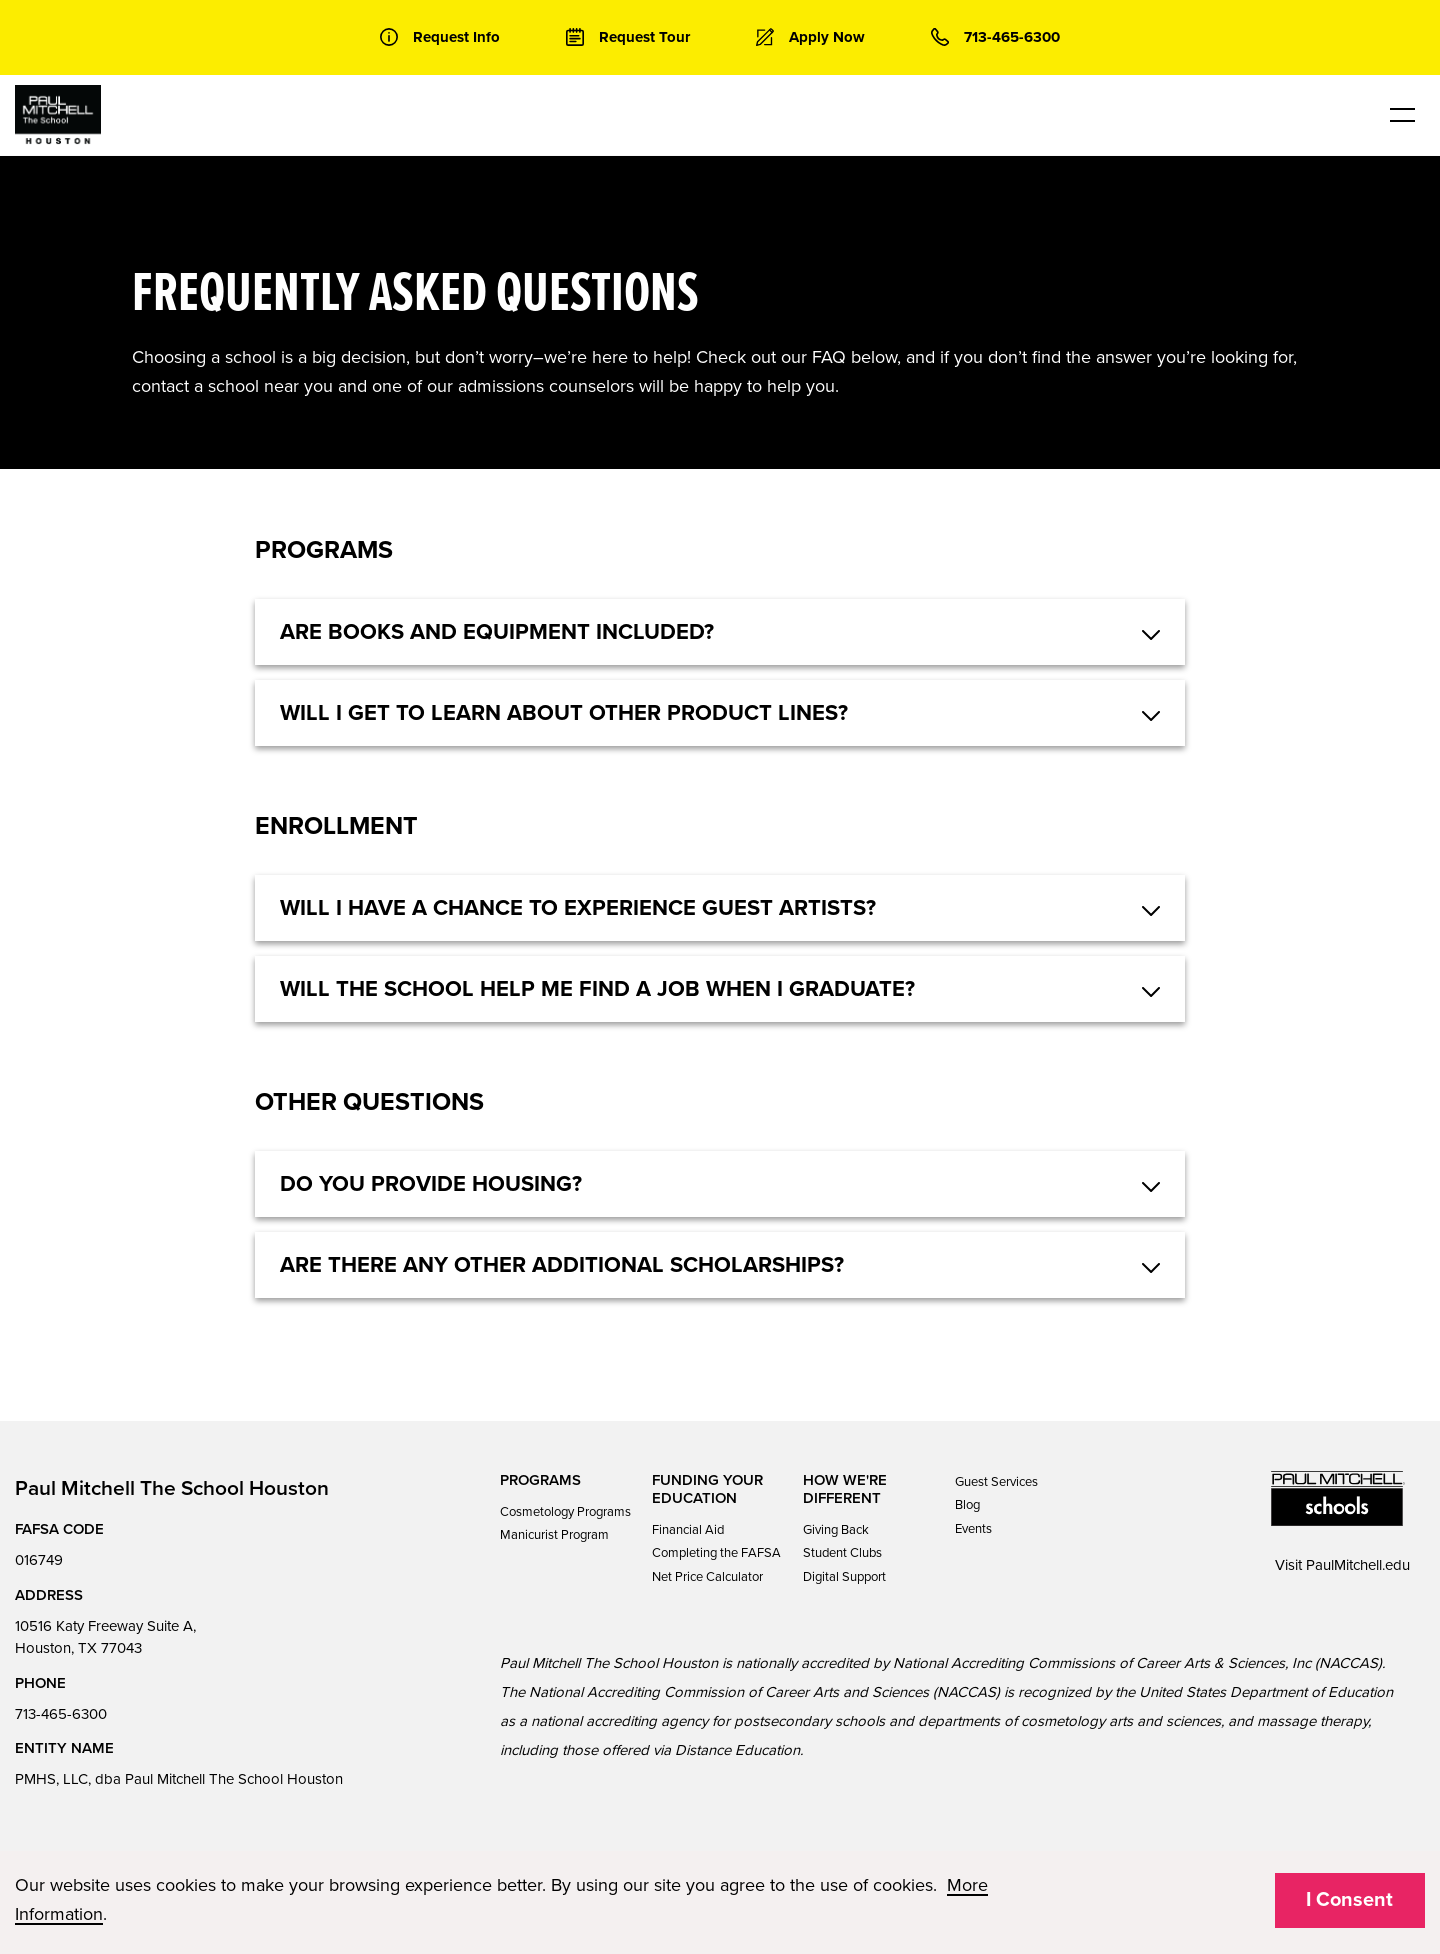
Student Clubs (842, 1553)
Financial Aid (688, 1530)
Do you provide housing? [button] (431, 1184)
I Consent (1349, 1900)
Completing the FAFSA (716, 1553)
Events (973, 1529)
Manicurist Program (554, 1535)
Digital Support (844, 1577)
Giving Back (836, 1530)
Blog (967, 1505)
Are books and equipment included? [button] (497, 632)
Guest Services (996, 1482)
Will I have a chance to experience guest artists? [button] (578, 908)
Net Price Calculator (707, 1577)
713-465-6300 (61, 1714)
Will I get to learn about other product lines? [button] (564, 713)
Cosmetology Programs (565, 1512)
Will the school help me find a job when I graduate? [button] (597, 989)
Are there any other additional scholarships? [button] (562, 1265)
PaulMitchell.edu (1358, 1565)
